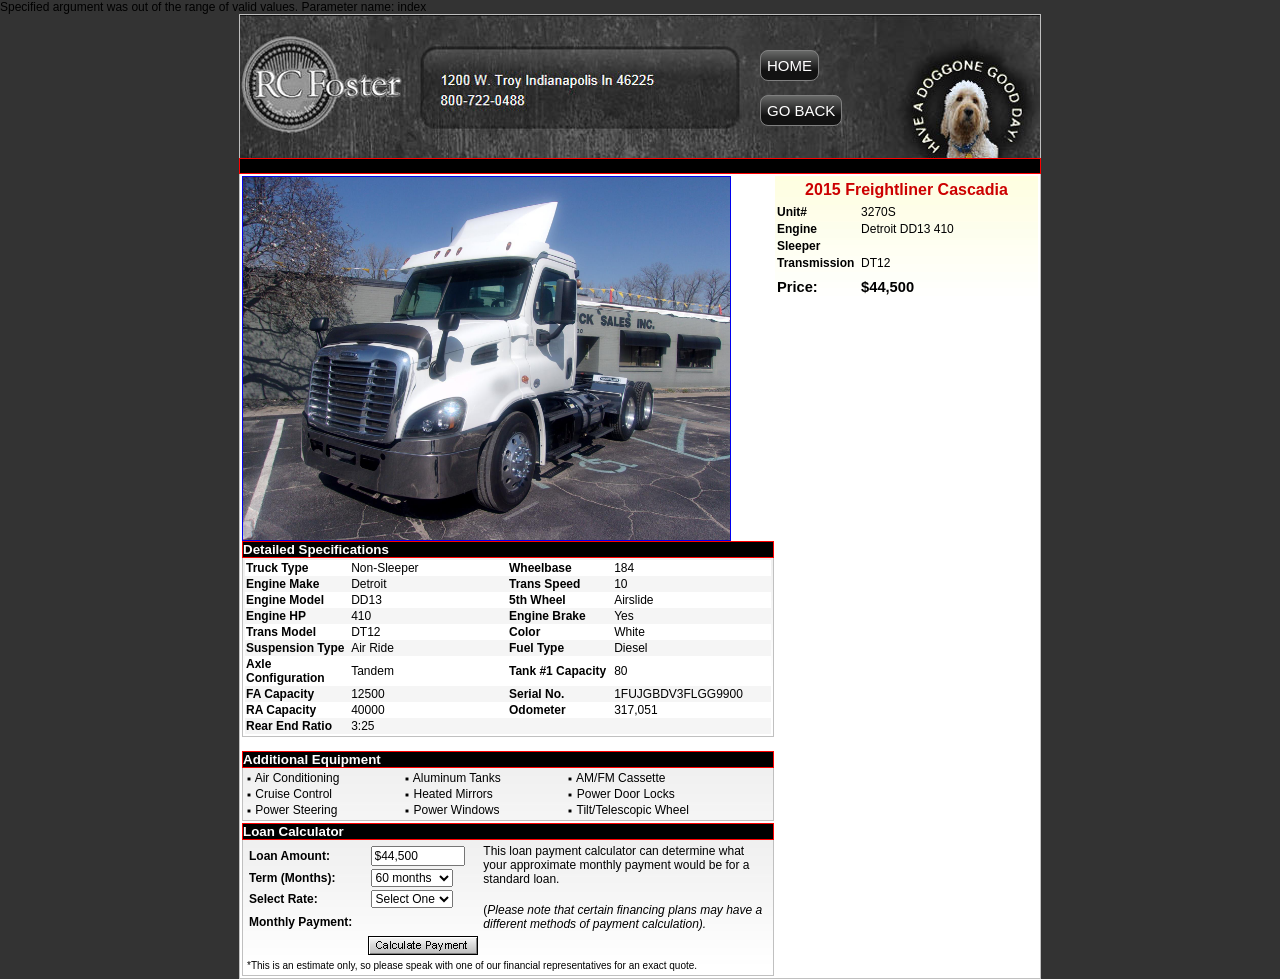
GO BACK (801, 110)
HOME (789, 65)
